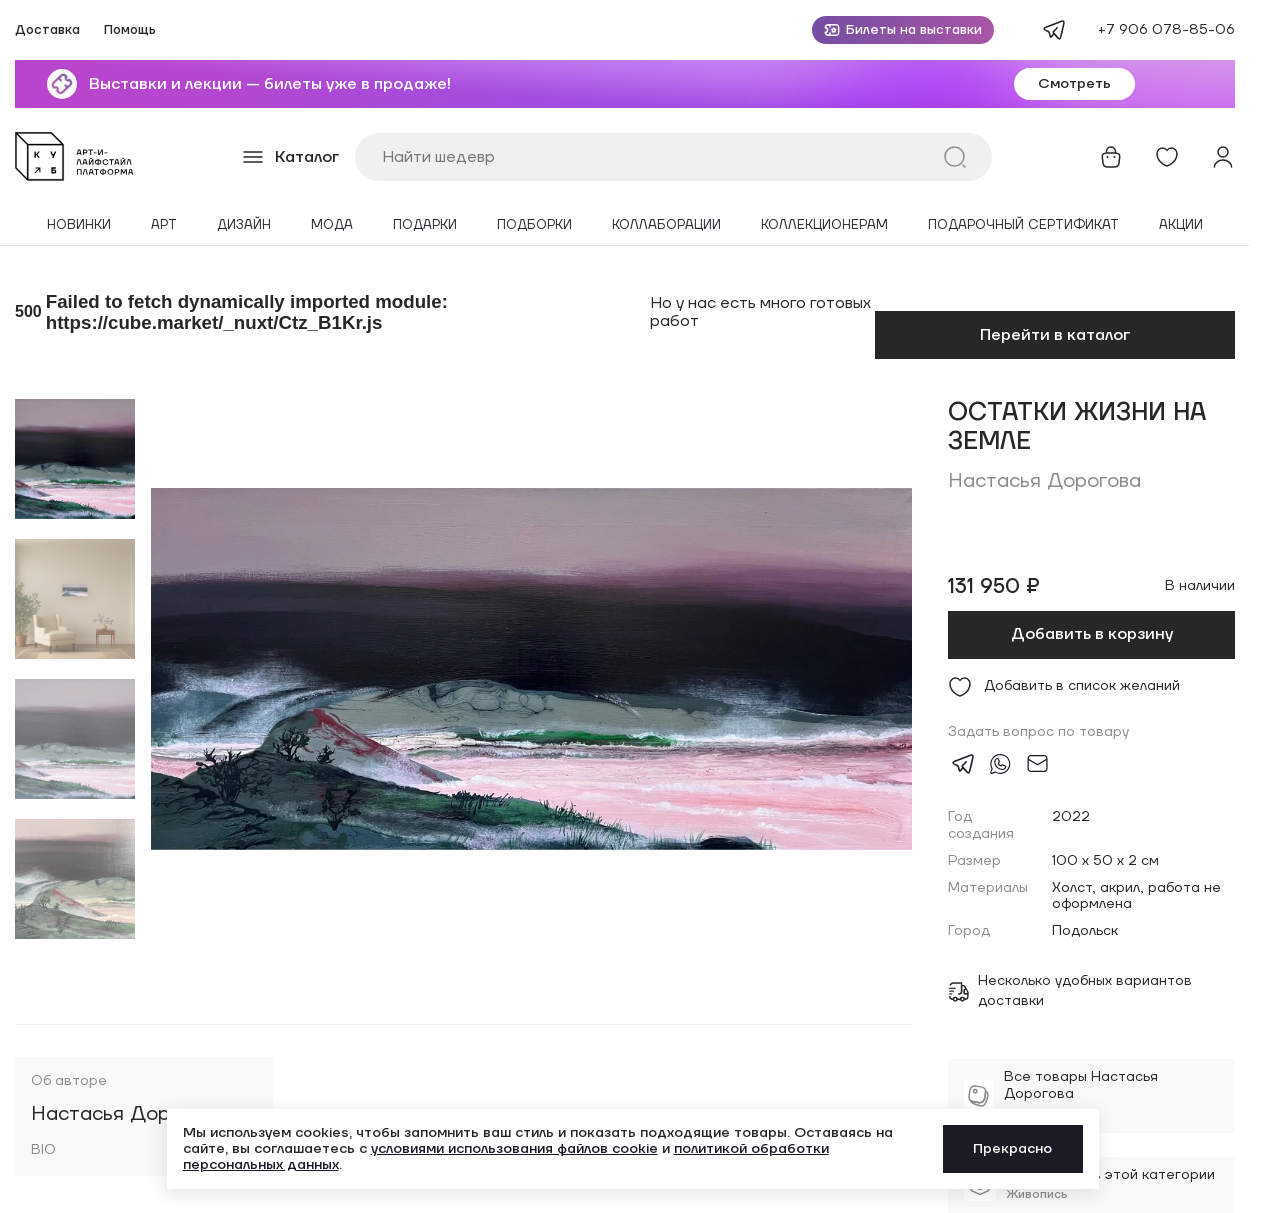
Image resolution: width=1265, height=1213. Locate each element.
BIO (43, 1150)
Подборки (534, 225)
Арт (164, 225)
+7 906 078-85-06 (1166, 30)
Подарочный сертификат (1023, 225)
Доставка (47, 30)
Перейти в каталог (1055, 335)
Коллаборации (666, 225)
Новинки (79, 225)
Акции (1181, 225)
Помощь (130, 30)
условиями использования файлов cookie (514, 1149)
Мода (332, 225)
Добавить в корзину (1092, 634)
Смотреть (1074, 84)
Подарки (425, 225)
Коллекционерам (824, 225)
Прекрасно (1012, 1149)
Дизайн (244, 225)
